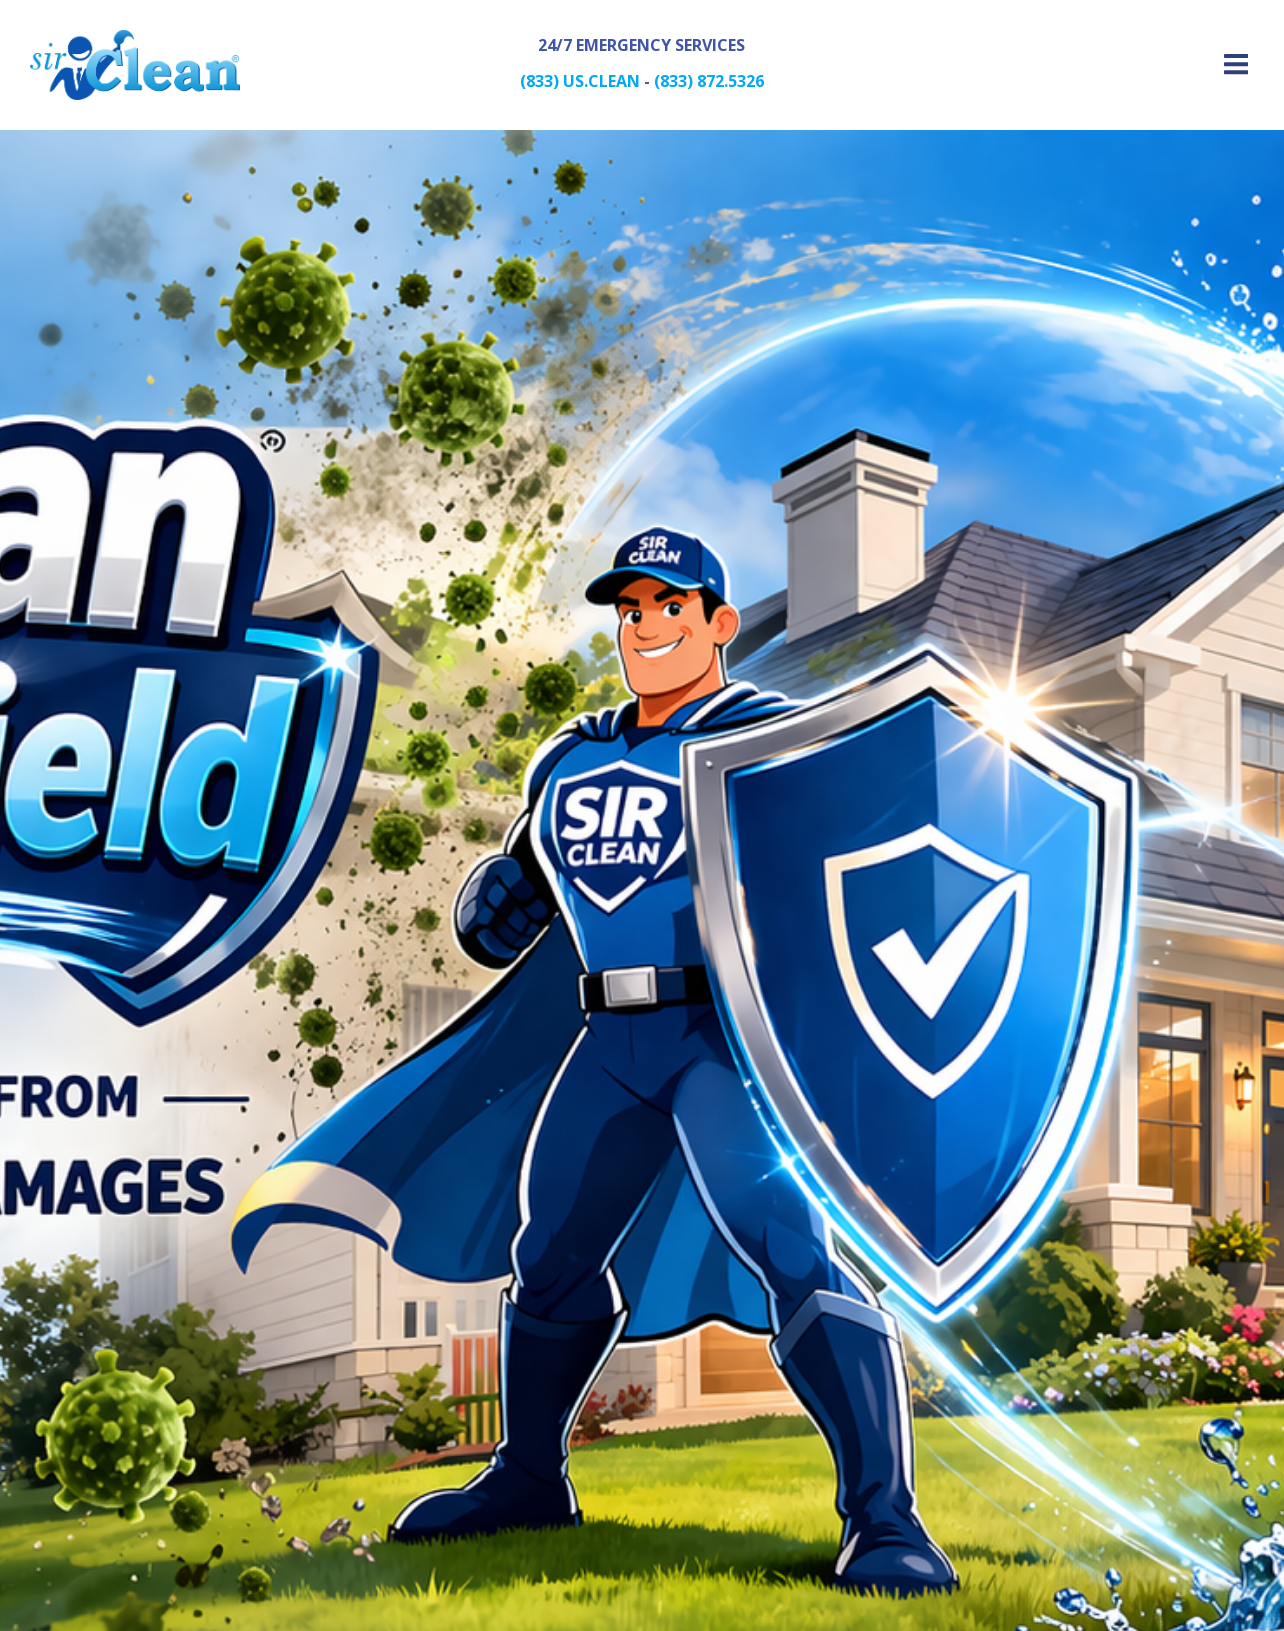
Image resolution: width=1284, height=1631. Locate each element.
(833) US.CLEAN (580, 81)
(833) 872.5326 (709, 81)
